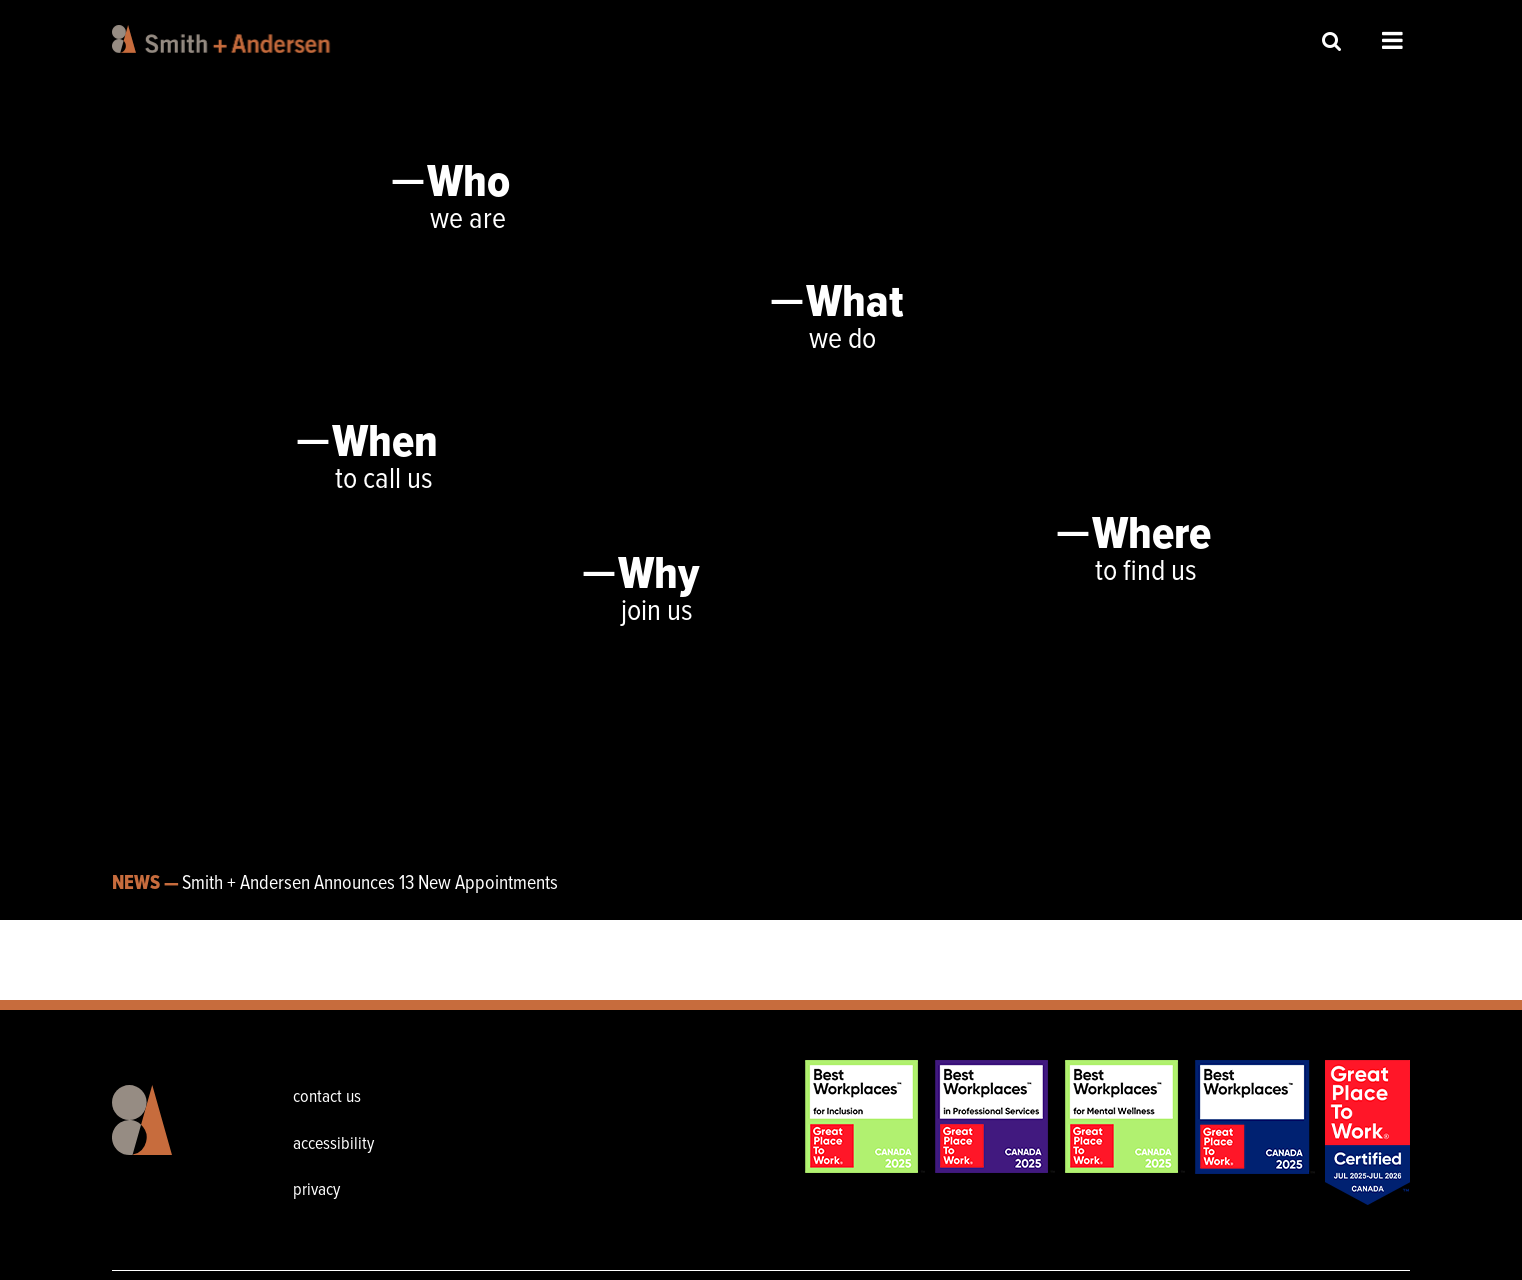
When (385, 444)
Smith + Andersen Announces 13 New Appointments (370, 884)
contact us (327, 1097)
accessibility (333, 1144)
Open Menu (1392, 40)
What (854, 304)
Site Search (1332, 40)
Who (468, 184)
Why (658, 576)
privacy (316, 1190)
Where (1151, 536)
